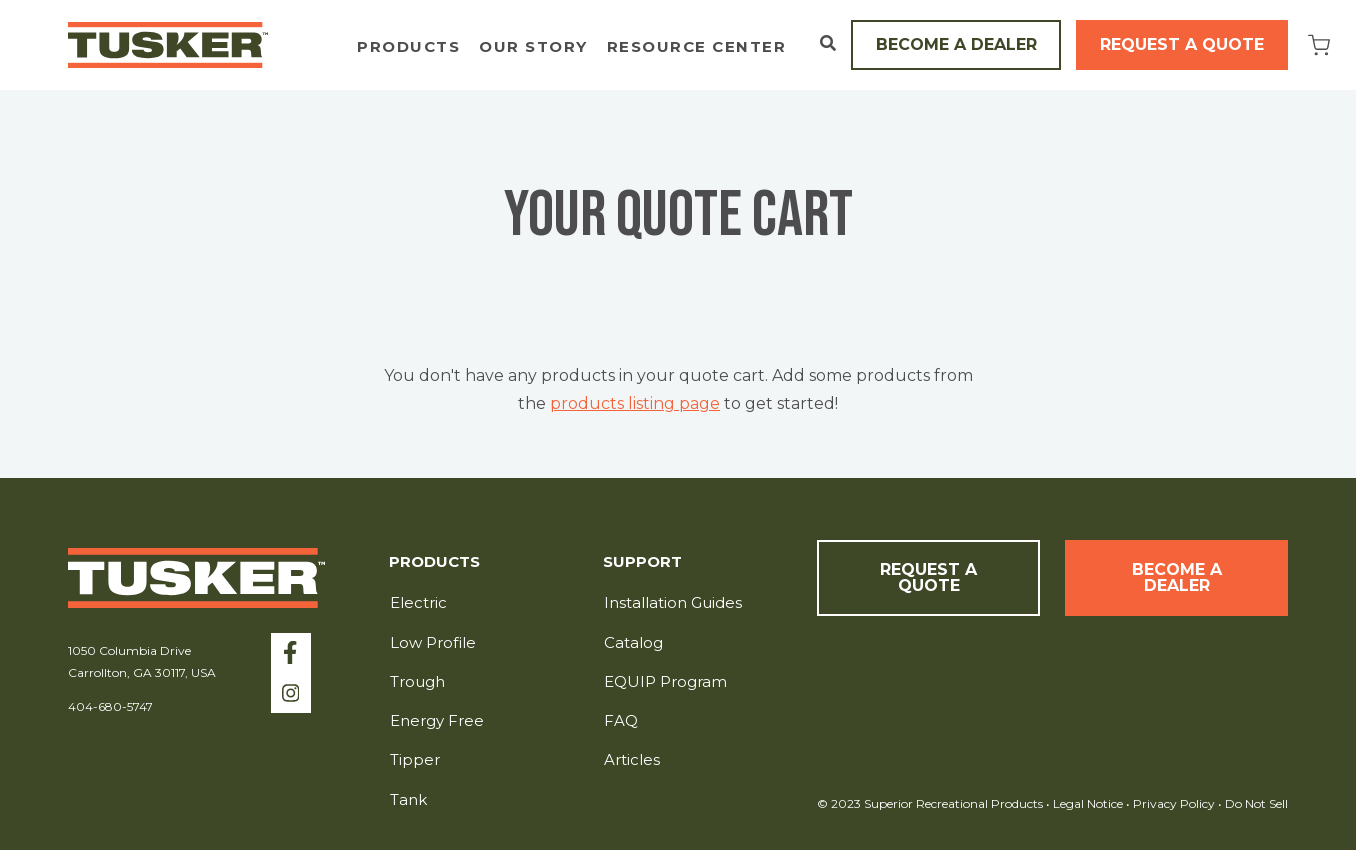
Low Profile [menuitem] (433, 642)
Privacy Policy (1175, 803)
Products (408, 47)
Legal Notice (1088, 803)
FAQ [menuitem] (621, 720)
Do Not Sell (1255, 803)
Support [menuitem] (642, 562)
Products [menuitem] (434, 562)
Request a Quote (1182, 44)
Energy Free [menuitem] (437, 720)
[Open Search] (828, 43)
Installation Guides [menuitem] (673, 602)
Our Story (533, 47)
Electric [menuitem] (418, 602)
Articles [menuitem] (632, 759)
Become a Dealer (956, 44)
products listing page (635, 403)
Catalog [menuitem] (633, 642)
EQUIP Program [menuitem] (665, 681)
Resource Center (697, 47)
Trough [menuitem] (417, 681)
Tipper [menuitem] (415, 759)
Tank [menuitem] (408, 799)
